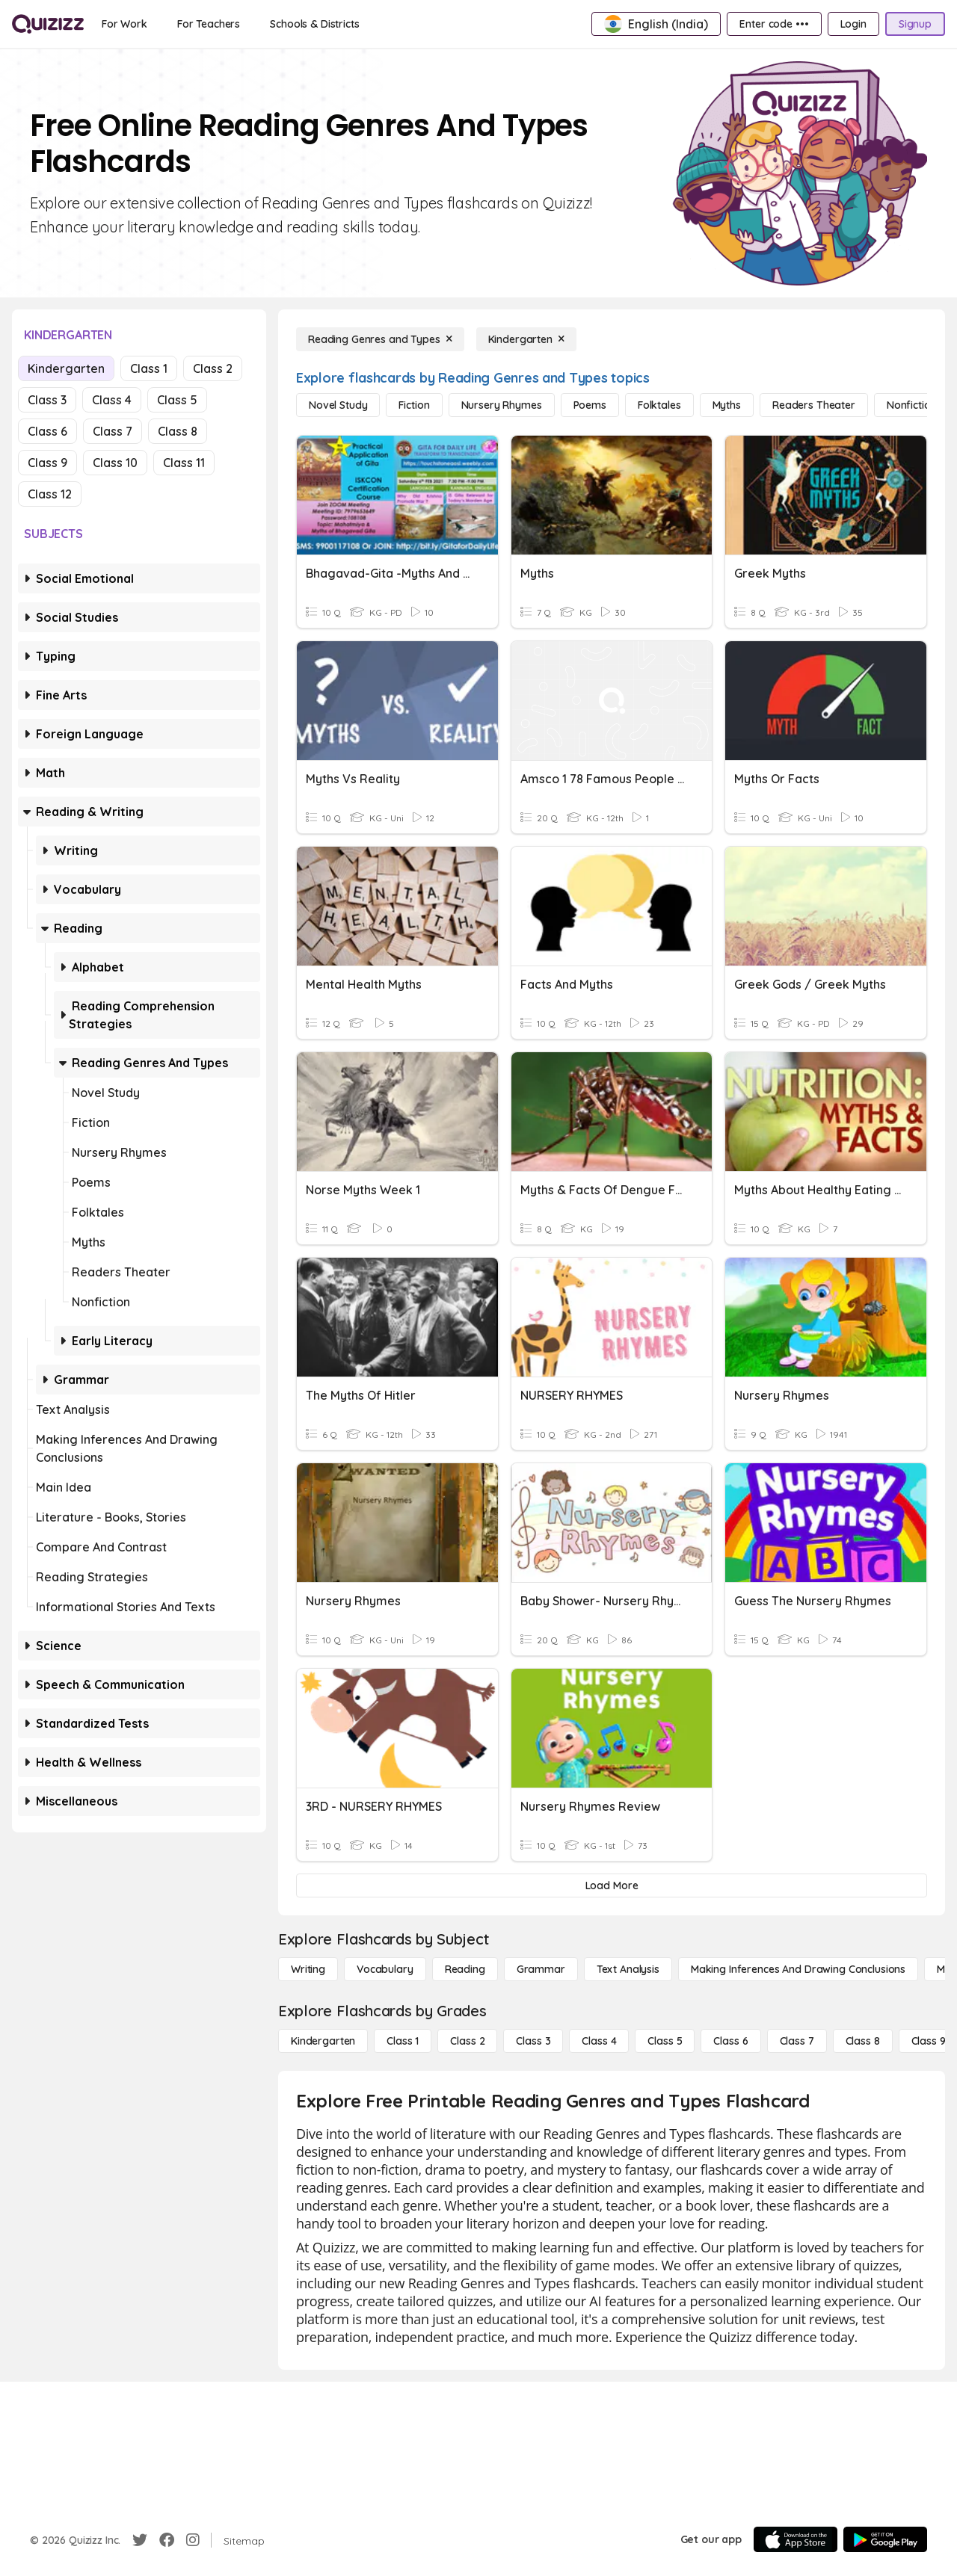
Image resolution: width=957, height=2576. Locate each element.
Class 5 (177, 399)
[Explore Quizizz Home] (48, 24)
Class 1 (148, 368)
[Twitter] (139, 2540)
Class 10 (115, 462)
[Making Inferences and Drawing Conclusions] (798, 1969)
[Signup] (915, 24)
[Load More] (611, 1885)
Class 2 (213, 368)
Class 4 (112, 399)
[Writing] (308, 1969)
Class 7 (112, 431)
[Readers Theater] (814, 405)
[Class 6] (730, 2041)
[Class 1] (402, 2041)
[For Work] (124, 24)
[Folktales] (659, 405)
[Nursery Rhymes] (502, 405)
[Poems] (590, 405)
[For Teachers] (208, 24)
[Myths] (727, 405)
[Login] (853, 24)
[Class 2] (467, 2041)
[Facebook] (166, 2540)
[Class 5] (665, 2041)
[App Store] (795, 2539)
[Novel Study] (338, 405)
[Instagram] (193, 2540)
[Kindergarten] (526, 339)
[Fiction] (414, 405)
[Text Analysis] (628, 1969)
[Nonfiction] (912, 405)
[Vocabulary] (385, 1969)
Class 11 (184, 462)
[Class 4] (599, 2041)
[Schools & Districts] (314, 24)
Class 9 (47, 462)
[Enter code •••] (774, 24)
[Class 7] (797, 2041)
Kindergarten (66, 368)
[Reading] (465, 1969)
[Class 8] (863, 2041)
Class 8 (177, 431)
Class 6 (47, 431)
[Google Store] (885, 2539)
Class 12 (50, 494)
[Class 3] (533, 2041)
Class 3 (47, 399)
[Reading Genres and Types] (380, 339)
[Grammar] (541, 1969)
